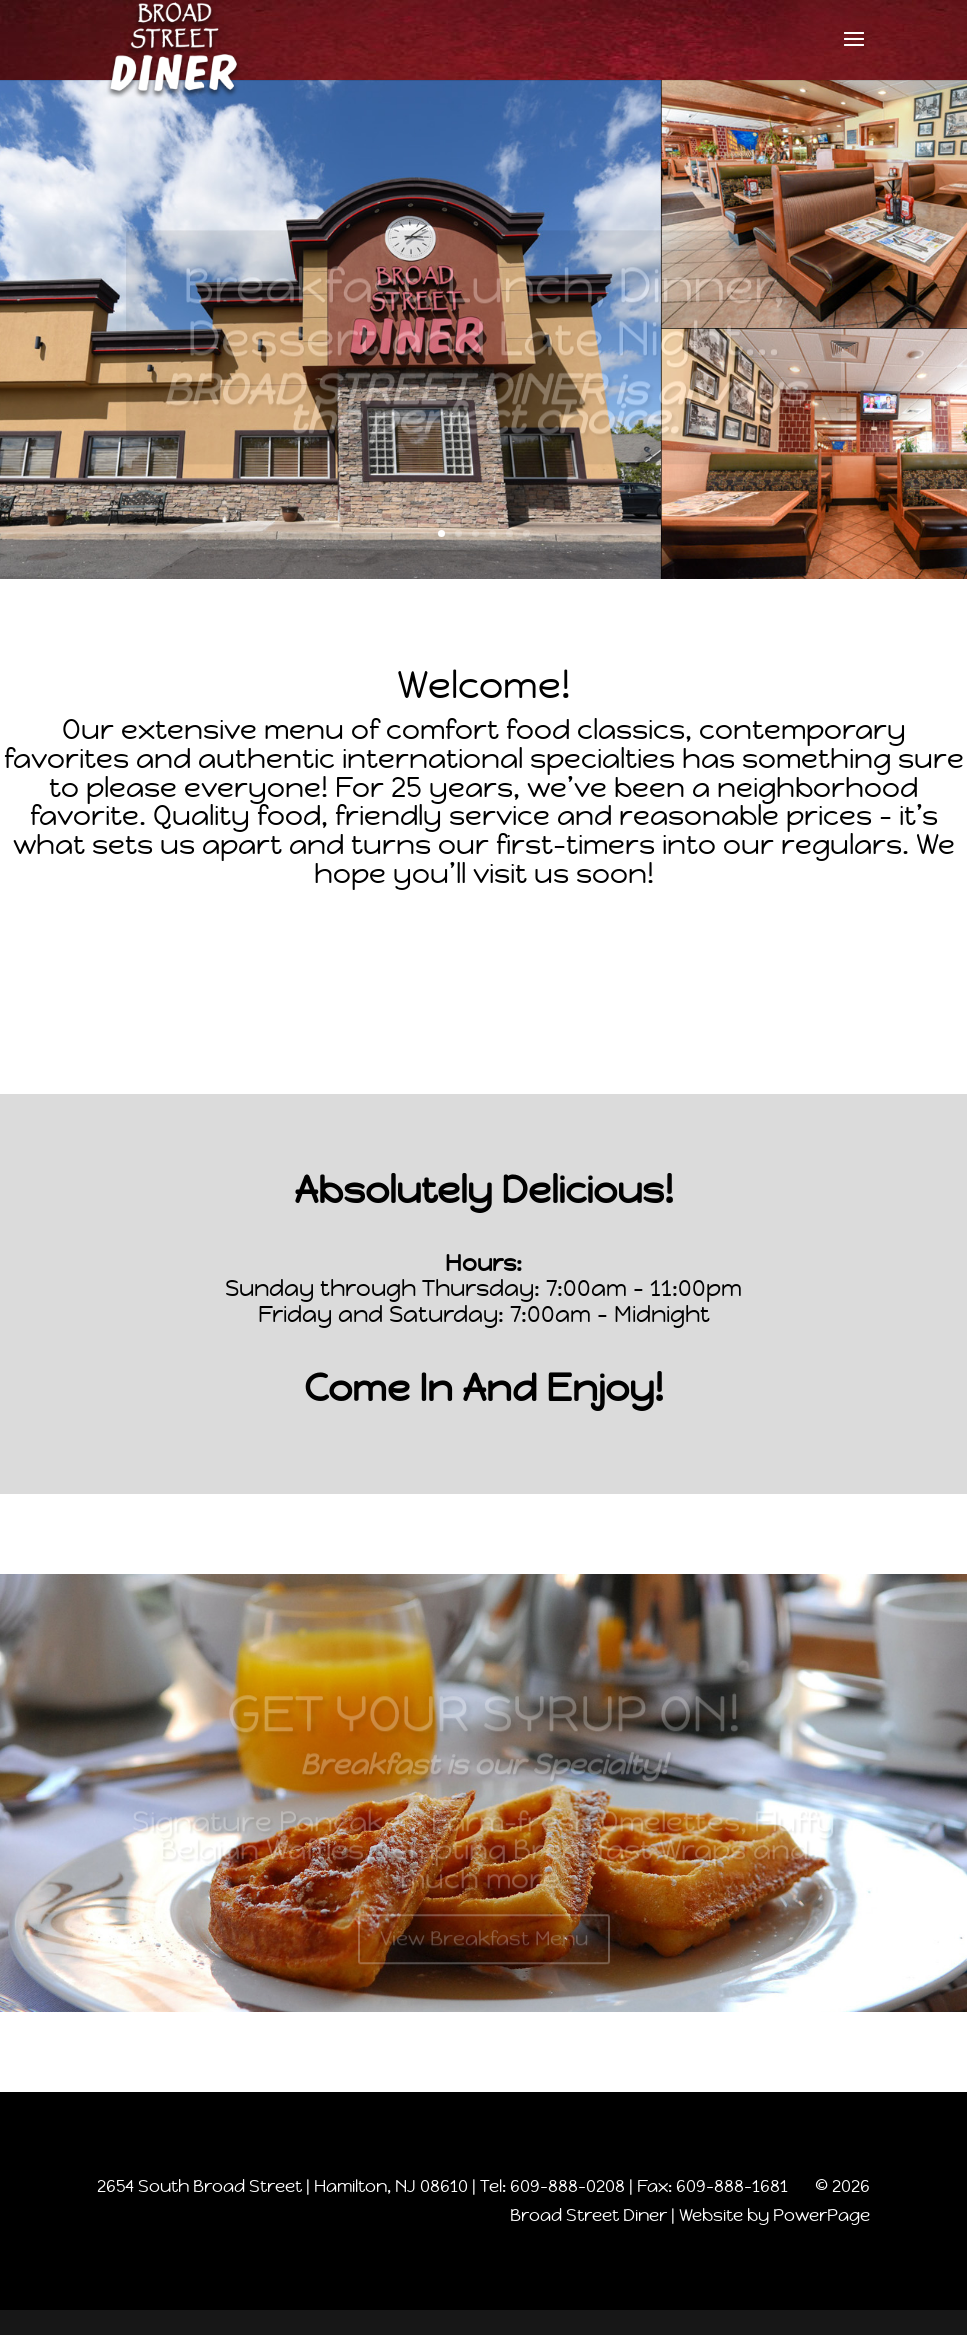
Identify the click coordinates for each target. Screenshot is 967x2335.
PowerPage (821, 2215)
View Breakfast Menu (484, 1947)
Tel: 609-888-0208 (552, 2186)
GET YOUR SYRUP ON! (484, 1721)
